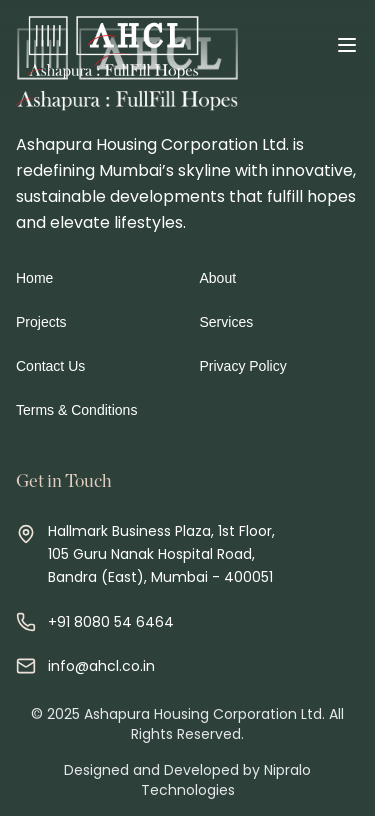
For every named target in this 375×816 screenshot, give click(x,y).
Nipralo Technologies (226, 780)
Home (34, 278)
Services (227, 322)
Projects (41, 322)
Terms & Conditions (76, 410)
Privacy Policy (243, 366)
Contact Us (50, 366)
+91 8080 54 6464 (111, 622)
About (218, 278)
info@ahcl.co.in (101, 666)
